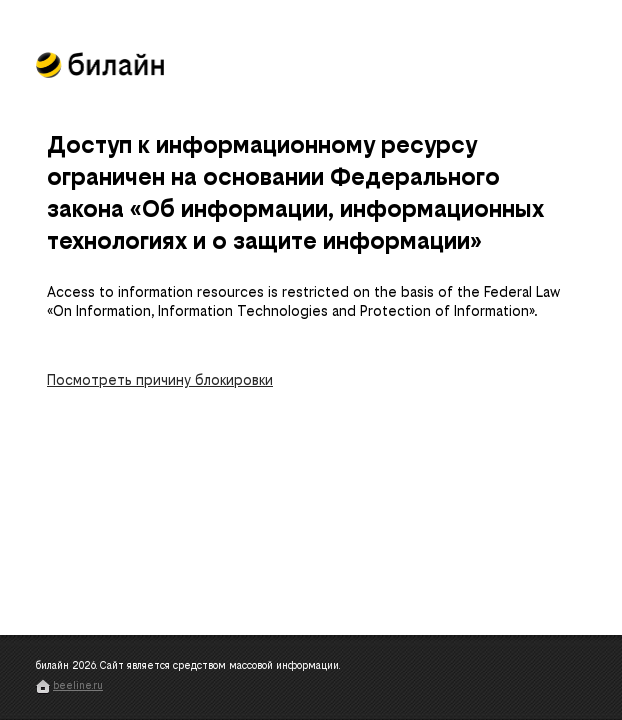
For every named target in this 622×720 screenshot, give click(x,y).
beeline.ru (78, 685)
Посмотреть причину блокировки (160, 380)
